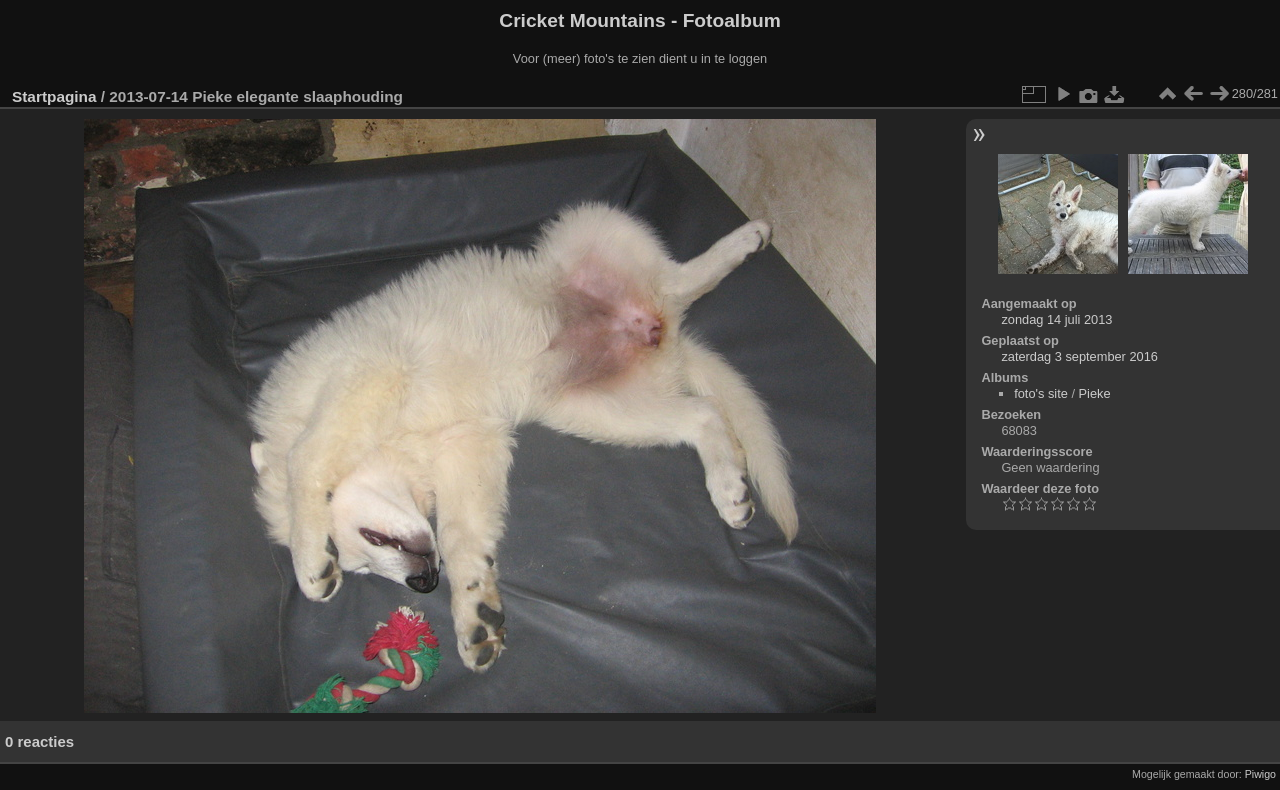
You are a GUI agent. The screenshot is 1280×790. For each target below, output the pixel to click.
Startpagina (54, 96)
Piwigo (1260, 774)
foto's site (1041, 393)
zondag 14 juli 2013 (1056, 319)
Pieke (1095, 393)
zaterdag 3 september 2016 (1079, 356)
